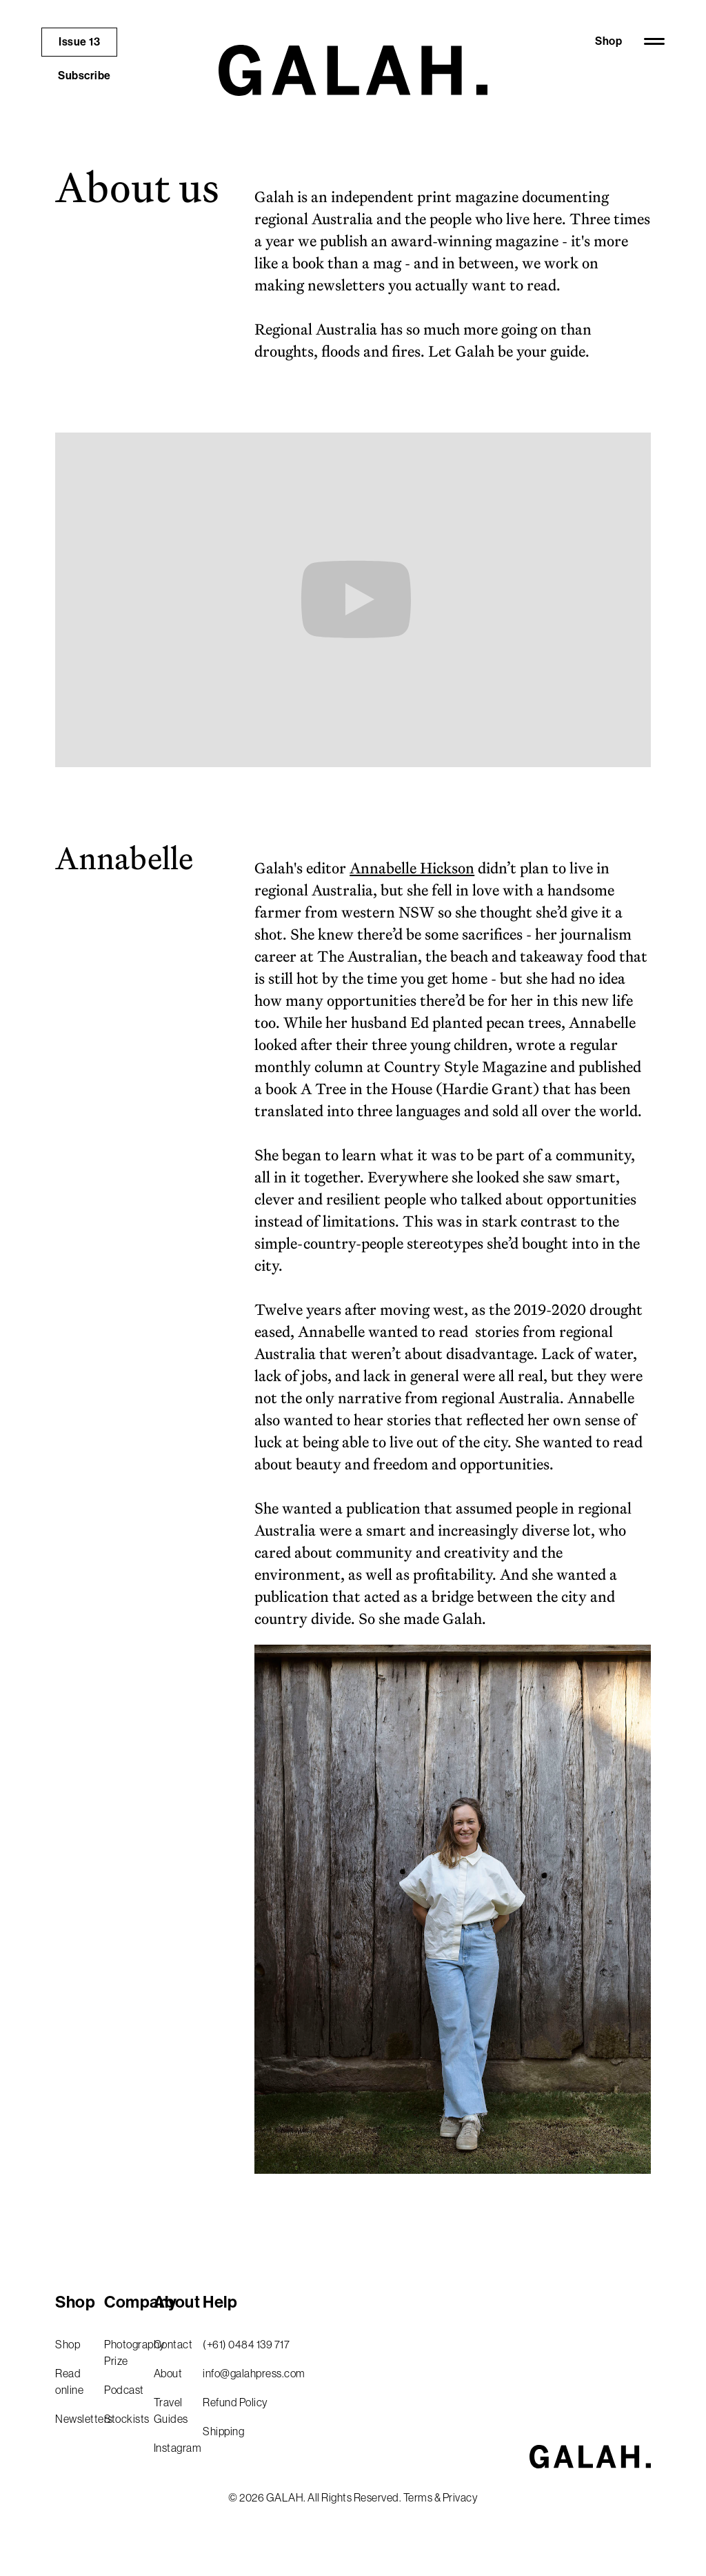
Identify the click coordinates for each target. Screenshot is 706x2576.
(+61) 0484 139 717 (246, 2344)
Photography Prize (123, 2352)
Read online (69, 2381)
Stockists (123, 2418)
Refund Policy (235, 2402)
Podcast (123, 2390)
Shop (608, 41)
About (168, 2373)
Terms (418, 2497)
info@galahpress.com (254, 2373)
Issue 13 (79, 41)
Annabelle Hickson (412, 868)
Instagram (173, 2447)
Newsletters (74, 2418)
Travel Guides (171, 2410)
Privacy (460, 2497)
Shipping (223, 2431)
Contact (173, 2344)
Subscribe (84, 75)
